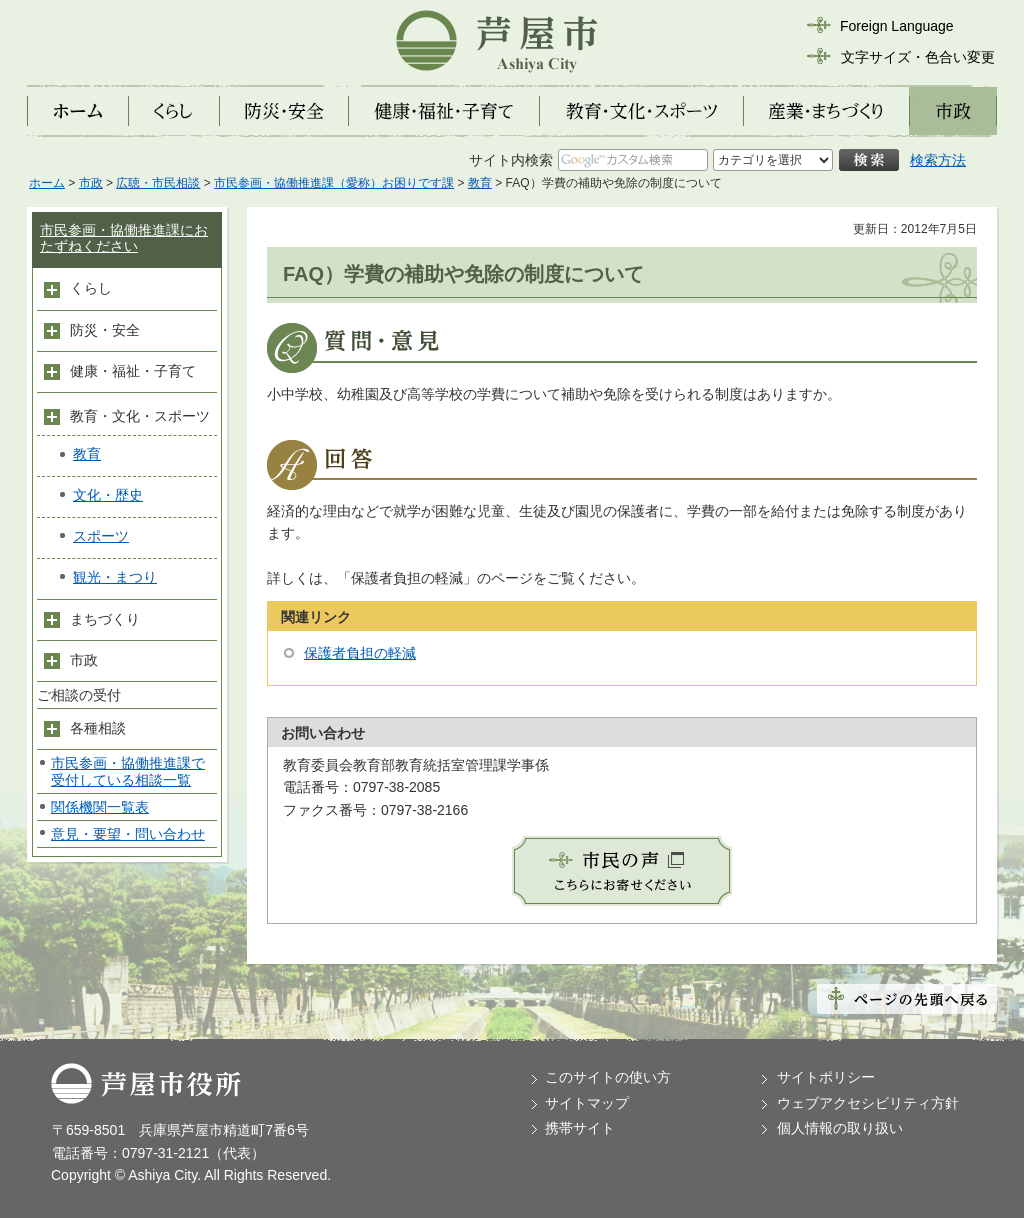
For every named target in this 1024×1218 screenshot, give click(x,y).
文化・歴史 (108, 495)
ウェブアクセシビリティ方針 (868, 1103)
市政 (91, 183)
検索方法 (938, 160)
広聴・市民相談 (158, 183)
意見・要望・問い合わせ (128, 834)
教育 (480, 183)
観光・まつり (115, 577)
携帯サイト (580, 1128)
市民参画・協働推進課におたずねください (124, 238)
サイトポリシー (826, 1077)
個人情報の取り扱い (840, 1128)
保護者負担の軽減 (360, 653)
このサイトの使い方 (608, 1077)
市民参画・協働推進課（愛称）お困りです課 (334, 183)
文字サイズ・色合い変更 (918, 57)
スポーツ (101, 536)
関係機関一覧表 (100, 807)
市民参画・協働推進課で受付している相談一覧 (128, 771)
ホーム (47, 183)
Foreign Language (897, 26)
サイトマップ (587, 1103)
